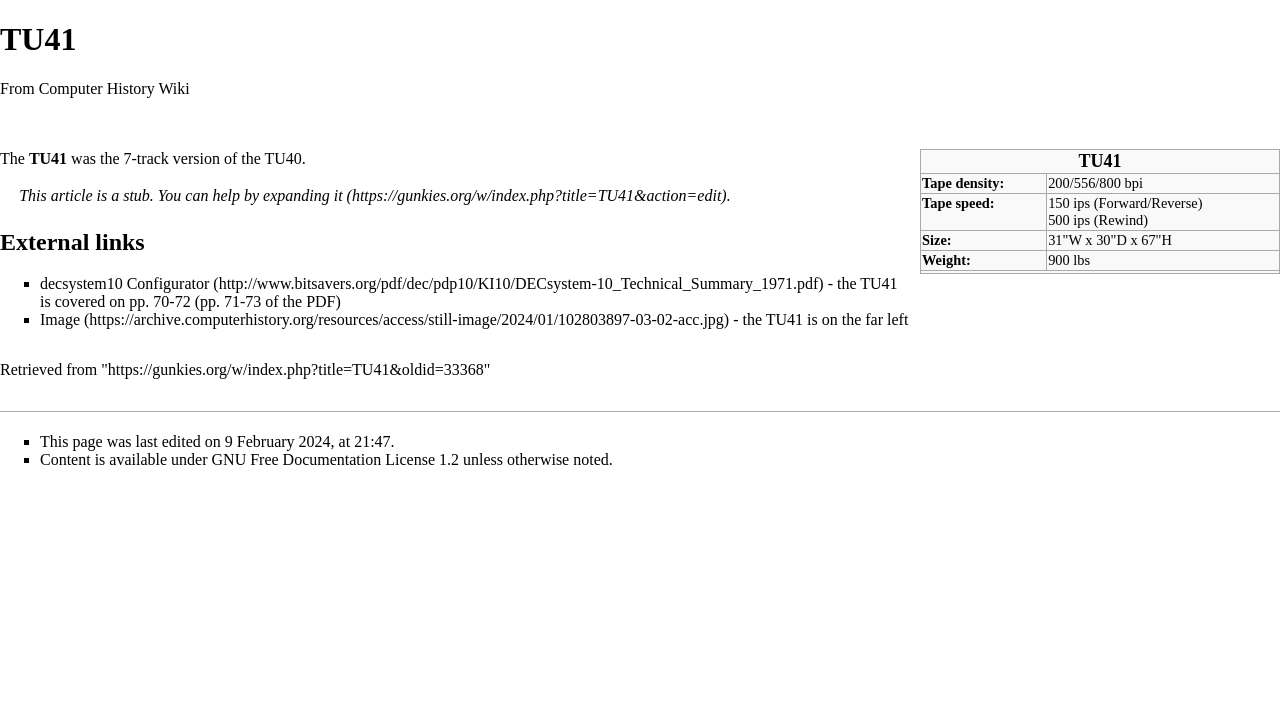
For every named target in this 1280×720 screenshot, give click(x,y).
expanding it (303, 195)
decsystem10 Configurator (124, 283)
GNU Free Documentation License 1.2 (335, 459)
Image (60, 319)
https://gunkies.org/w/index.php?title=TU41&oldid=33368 (296, 369)
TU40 (283, 158)
